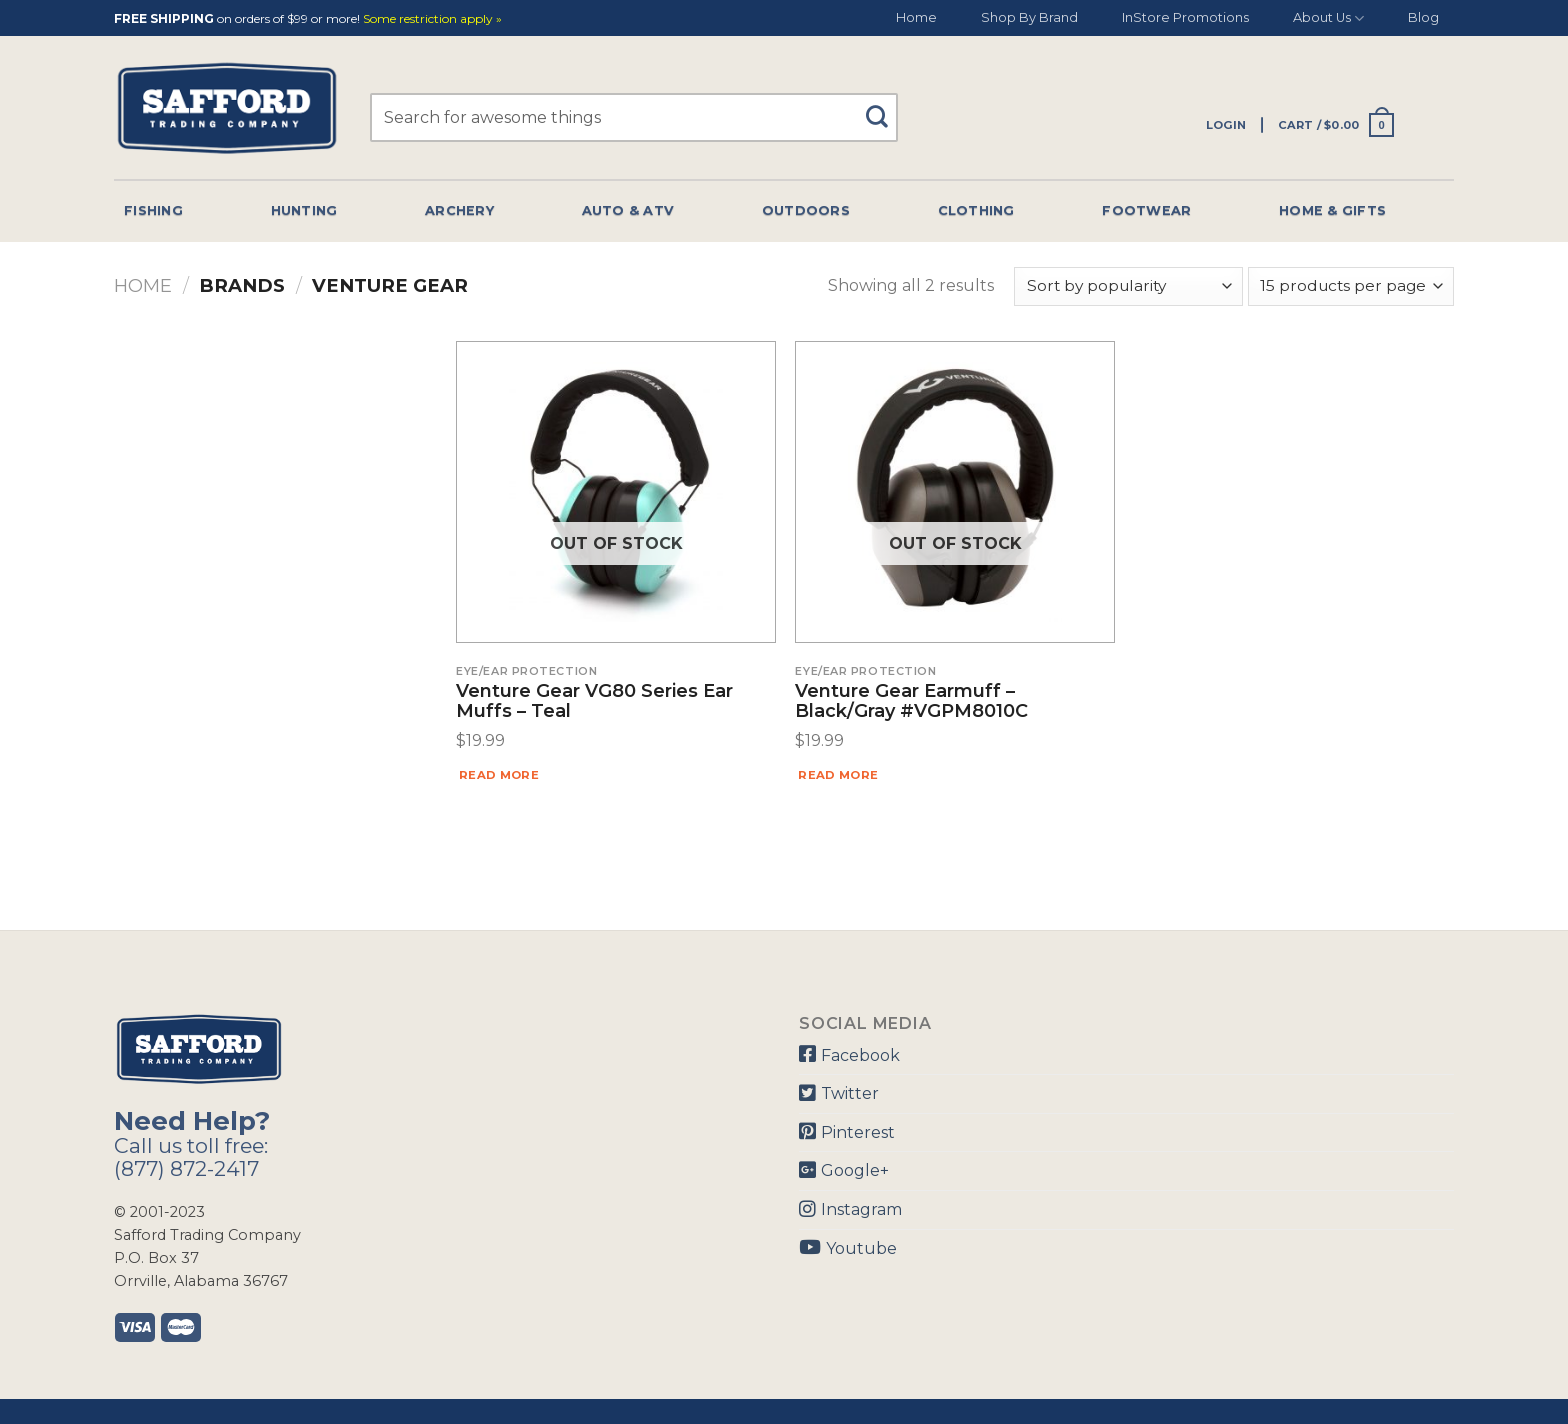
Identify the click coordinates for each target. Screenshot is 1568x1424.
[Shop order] (1128, 286)
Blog (1423, 17)
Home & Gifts (1332, 210)
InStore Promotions (1185, 17)
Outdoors (806, 210)
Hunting (304, 210)
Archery (459, 210)
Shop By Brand (1029, 17)
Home (916, 17)
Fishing (153, 210)
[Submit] (884, 107)
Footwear (1146, 210)
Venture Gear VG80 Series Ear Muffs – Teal (594, 702)
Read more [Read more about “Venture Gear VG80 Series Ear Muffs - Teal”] (499, 775)
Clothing (976, 210)
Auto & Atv (628, 210)
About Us (1328, 18)
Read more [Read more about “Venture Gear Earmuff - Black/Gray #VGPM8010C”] (838, 775)
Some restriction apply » (432, 19)
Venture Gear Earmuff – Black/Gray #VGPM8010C (911, 702)
